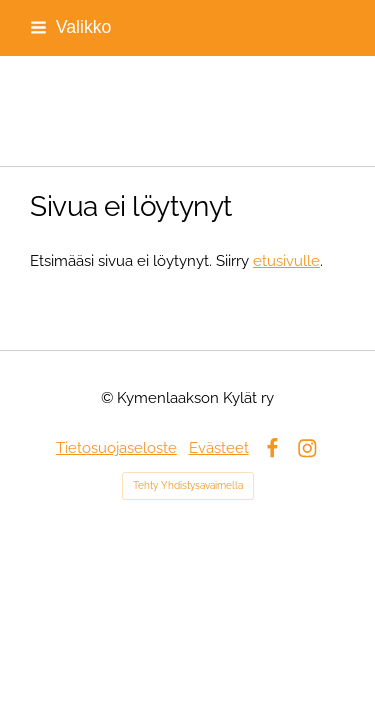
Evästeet (219, 447)
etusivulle (286, 260)
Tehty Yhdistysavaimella (188, 485)
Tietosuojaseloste (116, 447)
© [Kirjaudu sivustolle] (109, 397)
